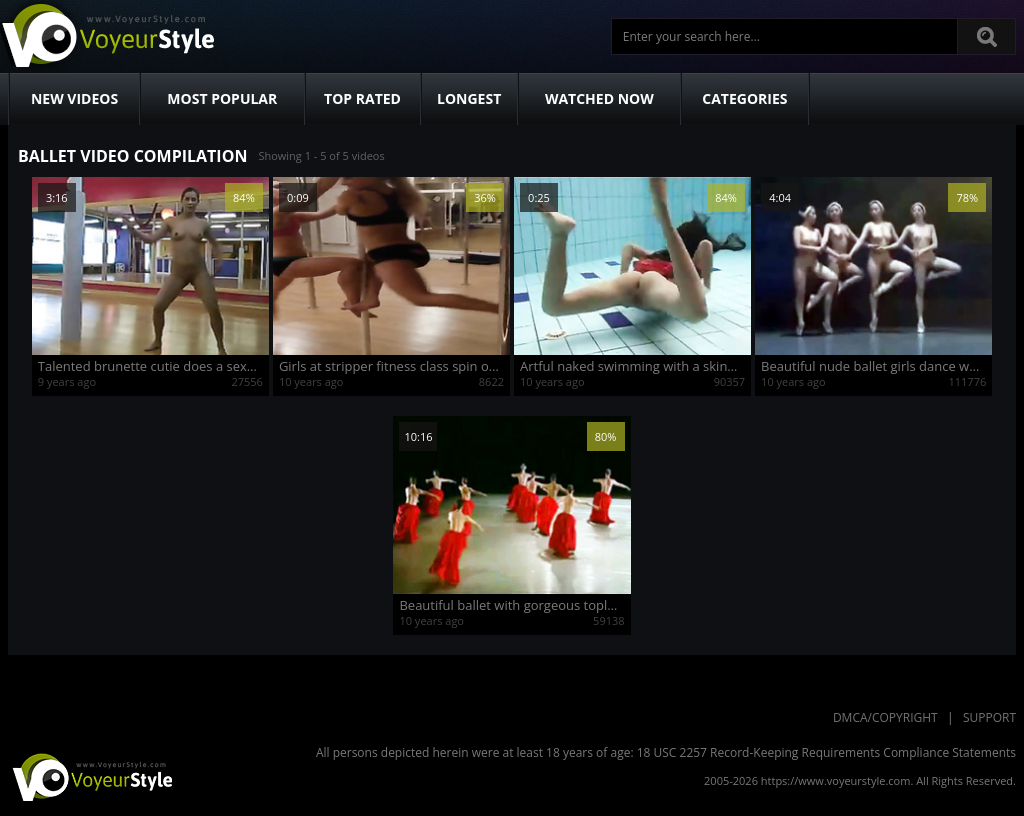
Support (989, 717)
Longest (469, 98)
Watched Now (599, 98)
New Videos (74, 98)
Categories (744, 98)
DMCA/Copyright (885, 717)
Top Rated (362, 98)
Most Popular (222, 98)
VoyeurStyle (90, 776)
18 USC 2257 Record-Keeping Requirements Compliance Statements (826, 752)
